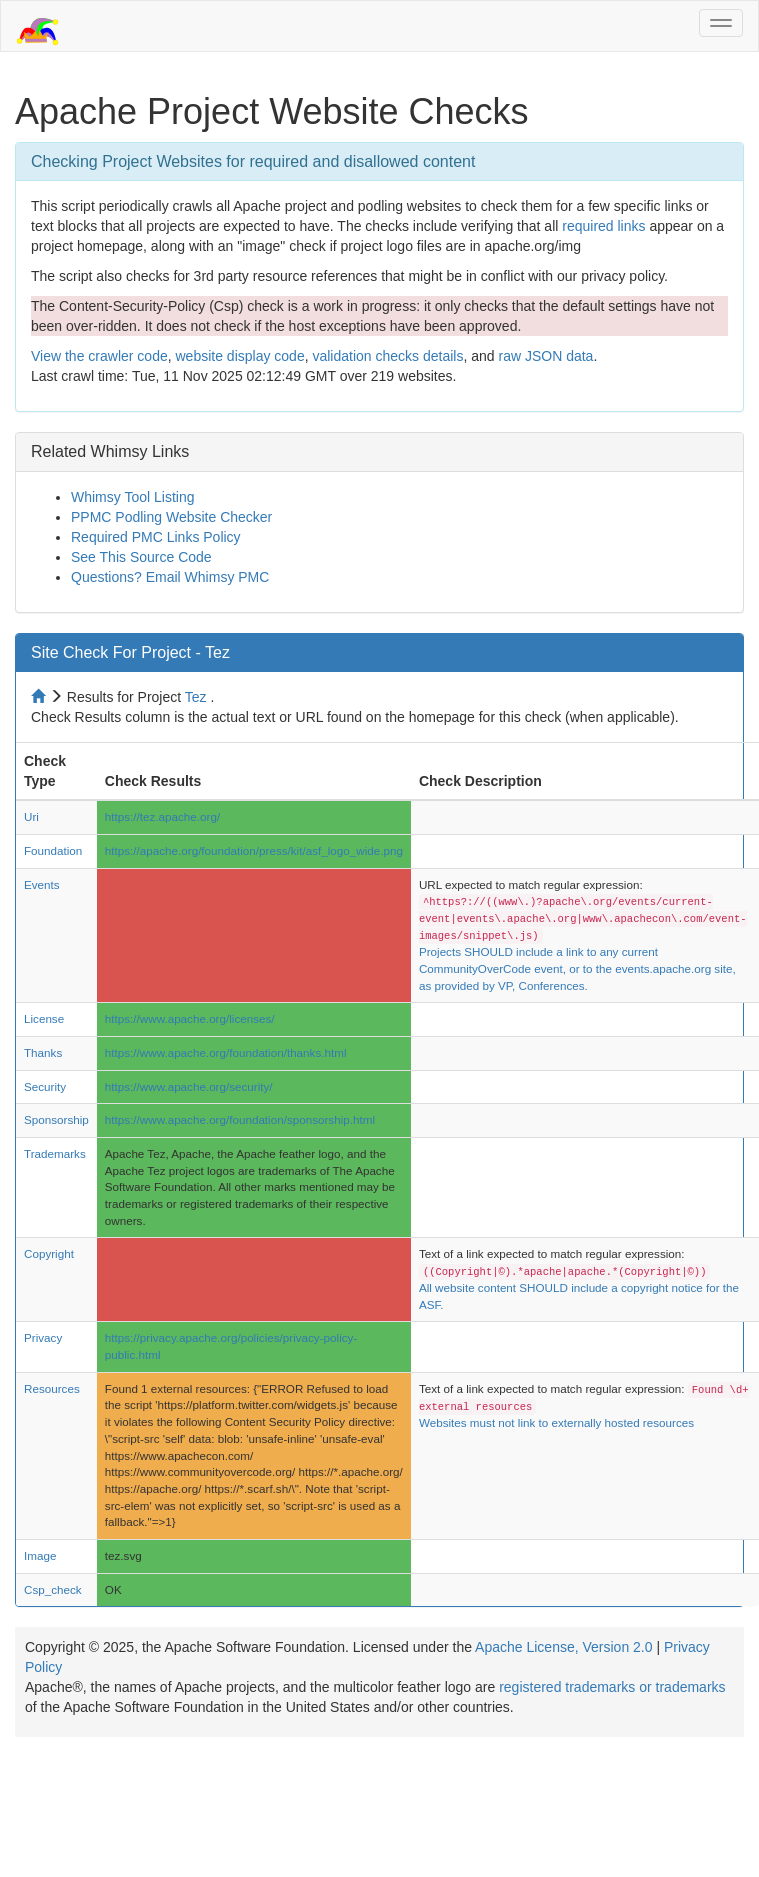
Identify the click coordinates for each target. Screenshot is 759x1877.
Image (40, 1555)
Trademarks (55, 1153)
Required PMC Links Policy (156, 537)
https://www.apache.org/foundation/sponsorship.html (240, 1119)
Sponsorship (56, 1119)
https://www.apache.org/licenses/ (190, 1018)
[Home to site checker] (40, 697)
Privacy (43, 1337)
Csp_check (53, 1589)
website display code (239, 356)
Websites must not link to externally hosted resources (556, 1422)
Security (45, 1086)
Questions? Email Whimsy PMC (170, 577)
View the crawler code (99, 356)
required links (603, 226)
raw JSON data (545, 356)
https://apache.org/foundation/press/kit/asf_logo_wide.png (254, 850)
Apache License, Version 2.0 (563, 1647)
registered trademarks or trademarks (612, 1687)
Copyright (49, 1253)
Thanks (43, 1052)
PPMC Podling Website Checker (171, 517)
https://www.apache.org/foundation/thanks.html (226, 1052)
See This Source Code (141, 557)
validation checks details (387, 356)
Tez (196, 697)
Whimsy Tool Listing (132, 497)
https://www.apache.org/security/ (189, 1086)
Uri (31, 816)
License (44, 1018)
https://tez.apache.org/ (162, 816)
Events (42, 884)
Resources (52, 1388)
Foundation (53, 850)
